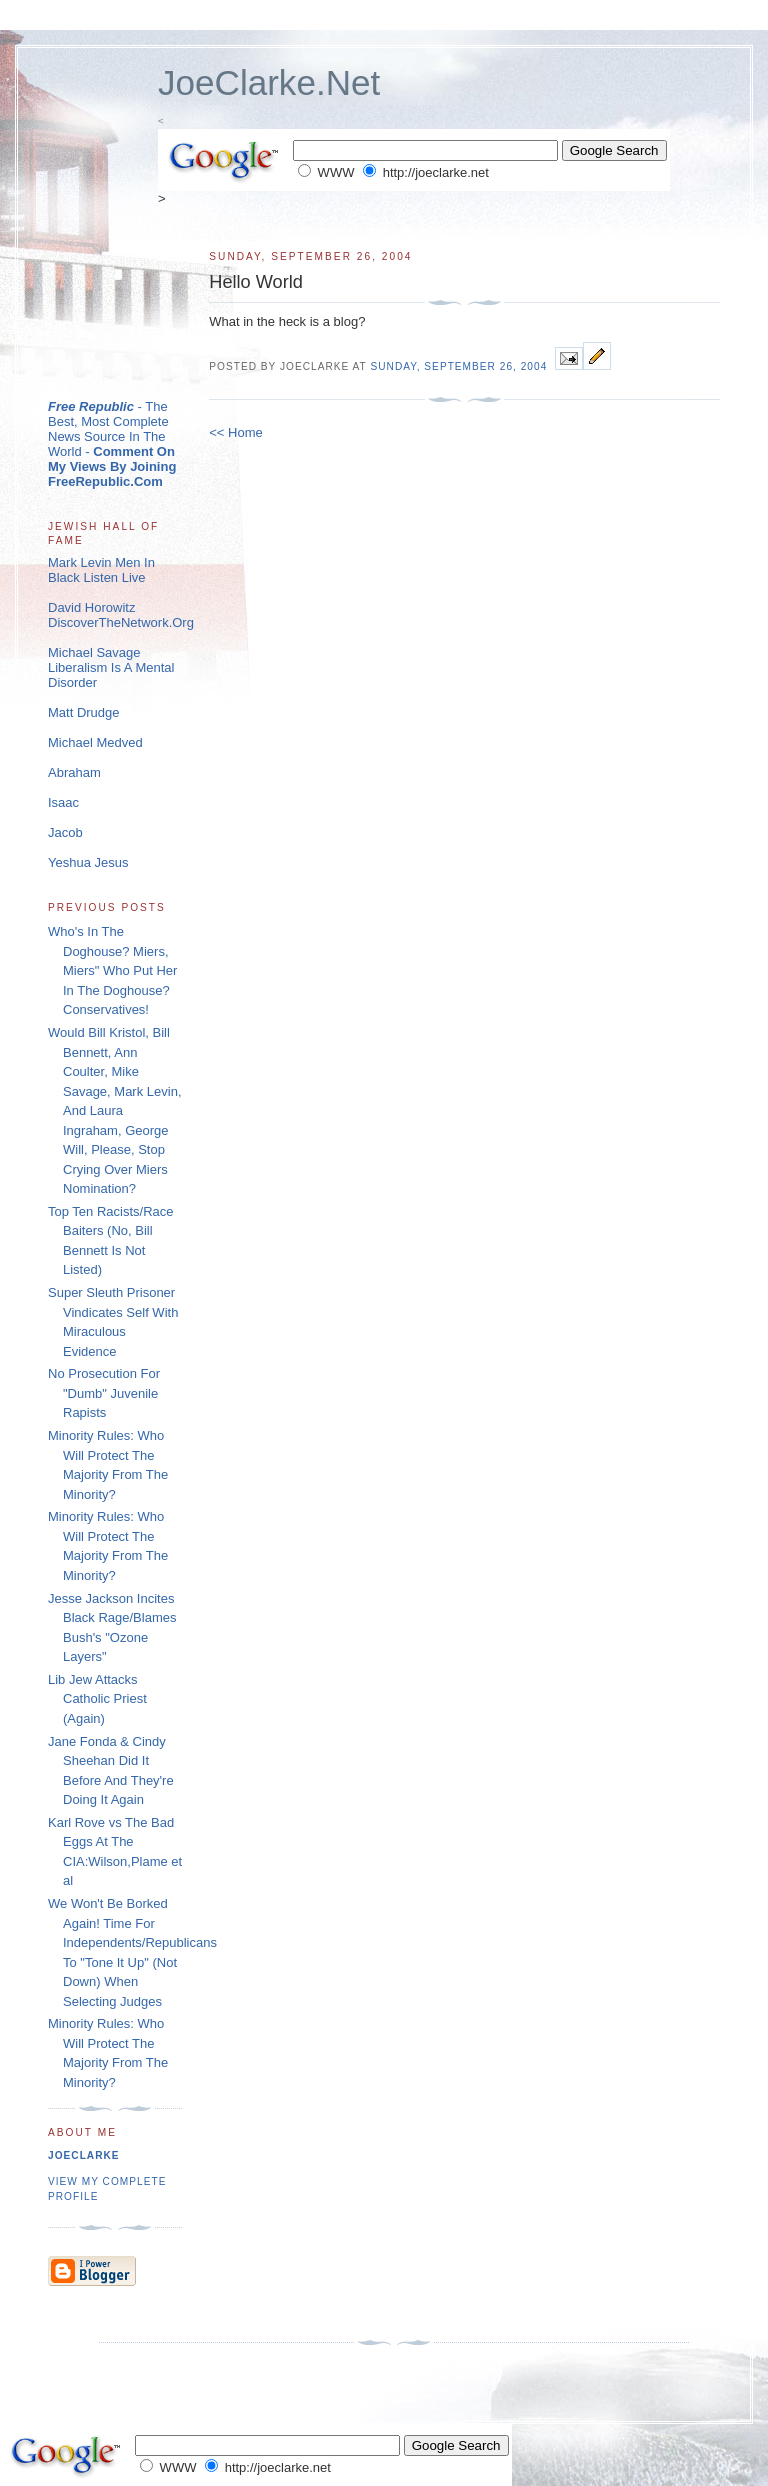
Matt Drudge (84, 712)
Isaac (63, 802)
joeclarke (84, 2155)
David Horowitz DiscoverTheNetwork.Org (121, 615)
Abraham (74, 772)
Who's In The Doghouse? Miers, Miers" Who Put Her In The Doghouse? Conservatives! (112, 970)
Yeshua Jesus (88, 862)
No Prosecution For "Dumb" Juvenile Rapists (104, 1393)
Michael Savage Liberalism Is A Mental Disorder (111, 667)
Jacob (65, 832)
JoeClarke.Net (269, 82)
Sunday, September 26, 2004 (458, 366)
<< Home (235, 432)
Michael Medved (95, 742)
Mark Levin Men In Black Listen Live (101, 570)
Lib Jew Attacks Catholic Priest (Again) (97, 1699)
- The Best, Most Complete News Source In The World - (112, 444)
